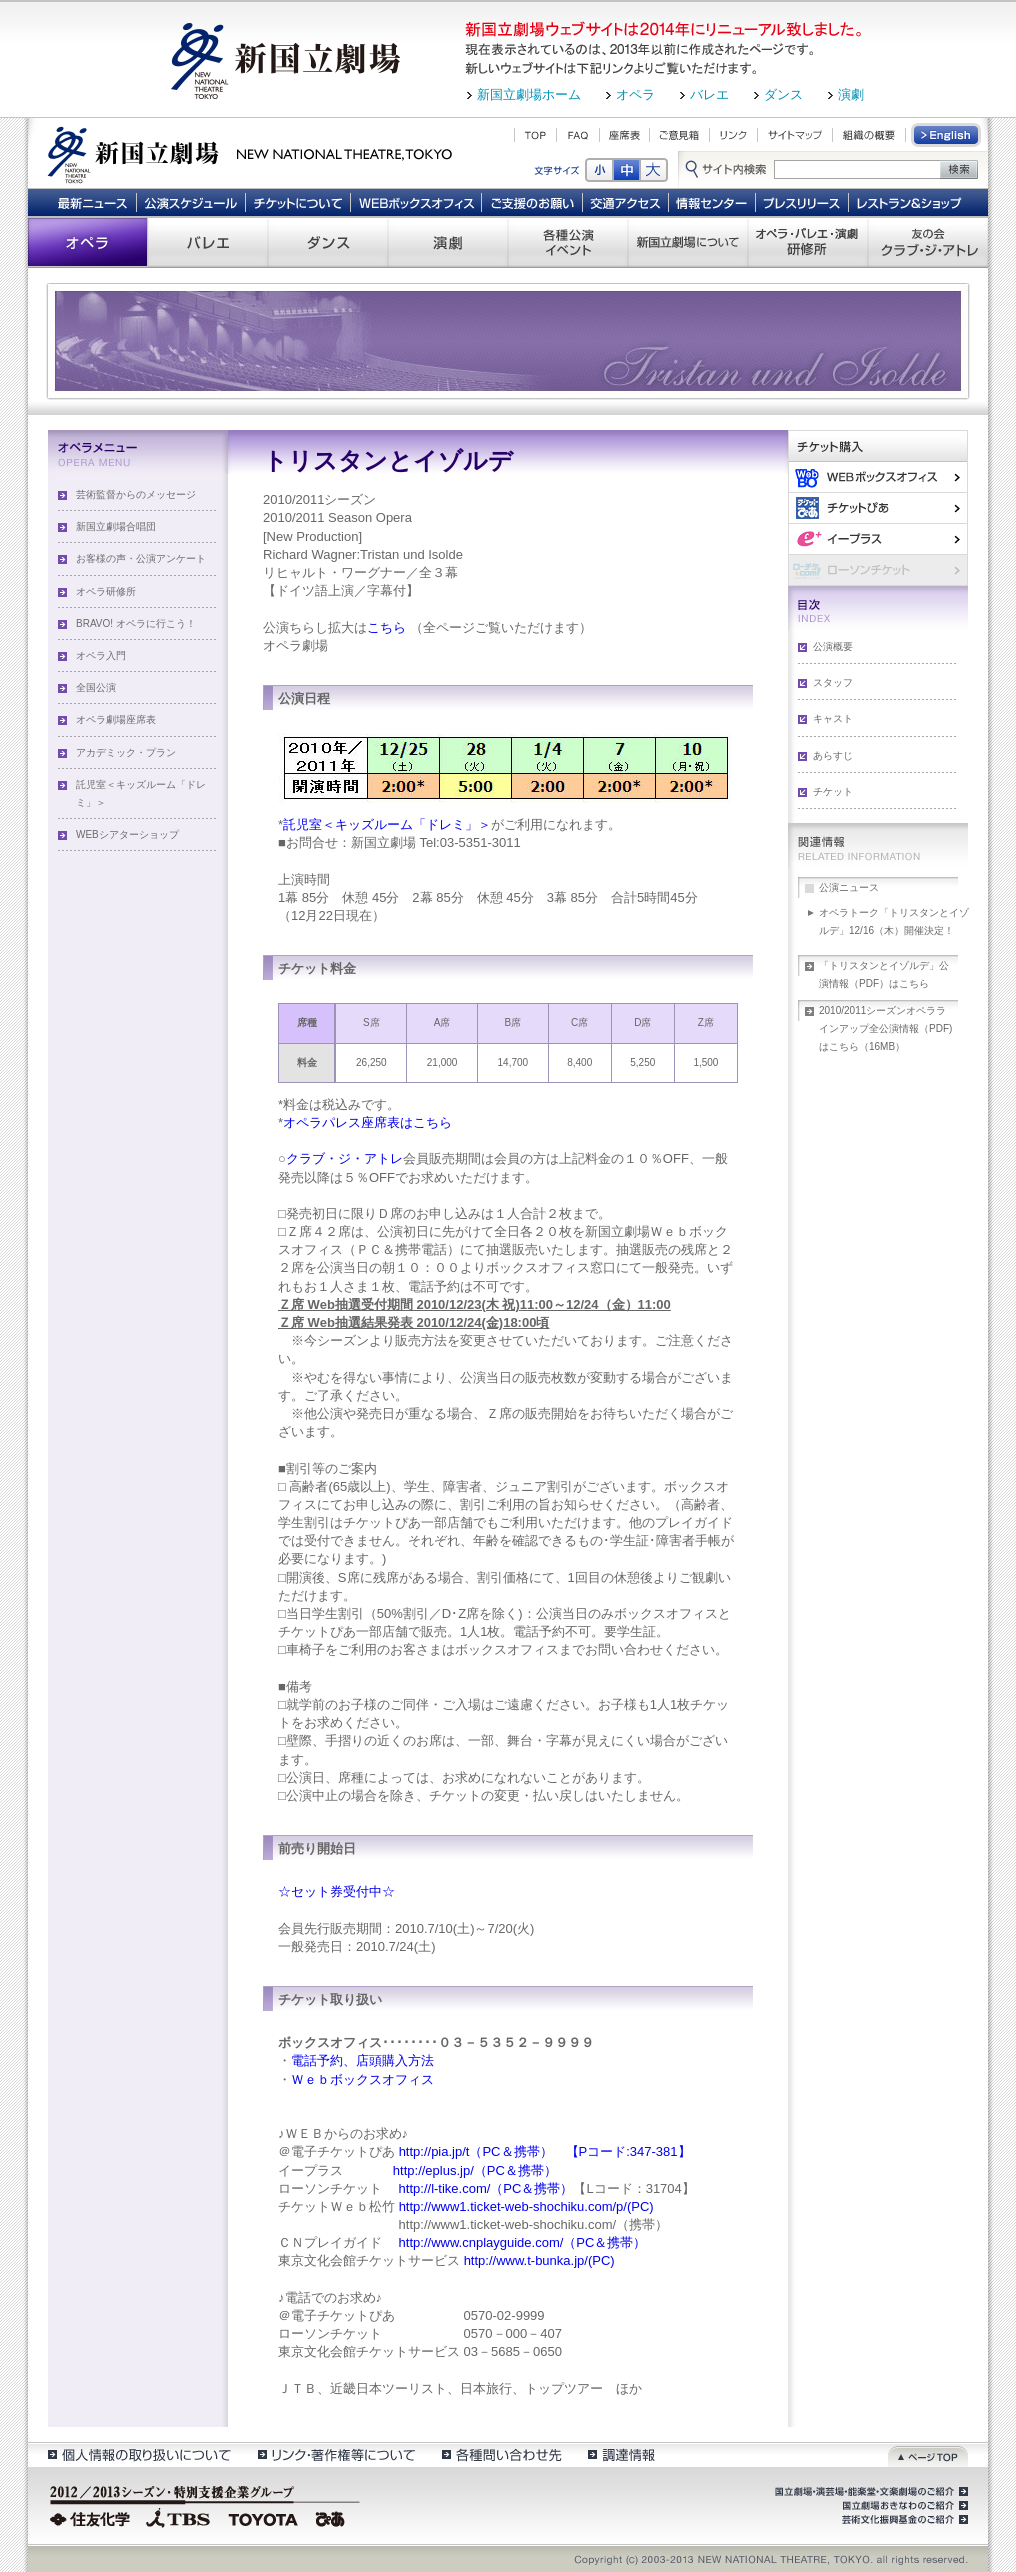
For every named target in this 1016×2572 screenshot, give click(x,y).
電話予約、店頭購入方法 (362, 2060)
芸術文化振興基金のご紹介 (903, 2520)
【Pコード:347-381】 (628, 2151)
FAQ (578, 135)
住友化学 (92, 2517)
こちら (386, 627)
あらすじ (833, 755)
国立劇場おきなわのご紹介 (903, 2506)
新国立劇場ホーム (529, 94)
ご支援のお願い (532, 202)
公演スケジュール (190, 202)
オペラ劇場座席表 (116, 719)
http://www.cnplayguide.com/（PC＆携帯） (520, 2242)
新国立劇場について (688, 242)
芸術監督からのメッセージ (136, 494)
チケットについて (297, 202)
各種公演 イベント (568, 242)
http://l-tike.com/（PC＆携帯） (484, 2188)
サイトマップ (795, 135)
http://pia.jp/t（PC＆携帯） (476, 2151)
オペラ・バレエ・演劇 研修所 (808, 242)
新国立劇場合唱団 (116, 526)
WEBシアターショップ (127, 834)
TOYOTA (264, 2517)
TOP (535, 135)
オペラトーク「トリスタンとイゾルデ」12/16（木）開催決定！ (894, 921)
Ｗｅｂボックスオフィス (362, 2079)
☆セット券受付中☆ (336, 1891)
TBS (178, 2517)
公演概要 (833, 646)
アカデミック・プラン (126, 752)
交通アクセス (626, 202)
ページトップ (928, 2454)
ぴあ (878, 507)
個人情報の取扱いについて (138, 2454)
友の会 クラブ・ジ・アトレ (928, 242)
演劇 (851, 94)
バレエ (709, 94)
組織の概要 (869, 135)
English (947, 135)
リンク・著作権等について (335, 2454)
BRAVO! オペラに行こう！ (136, 623)
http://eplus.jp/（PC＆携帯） (473, 2170)
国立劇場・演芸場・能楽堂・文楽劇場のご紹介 (869, 2492)
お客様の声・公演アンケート (141, 558)
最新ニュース (92, 202)
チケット (833, 791)
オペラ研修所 (106, 591)
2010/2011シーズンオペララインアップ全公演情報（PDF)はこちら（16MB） (885, 1028)
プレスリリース (802, 202)
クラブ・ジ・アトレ (344, 1158)
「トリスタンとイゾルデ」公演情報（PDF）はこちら (884, 974)
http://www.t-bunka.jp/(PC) (539, 2260)
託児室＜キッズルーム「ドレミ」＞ (141, 793)
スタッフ (833, 682)
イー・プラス (878, 538)
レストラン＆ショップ (910, 202)
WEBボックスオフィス (416, 202)
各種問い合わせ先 (500, 2454)
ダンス (783, 94)
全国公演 (96, 687)
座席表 (624, 135)
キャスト (833, 718)
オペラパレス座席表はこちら (367, 1122)
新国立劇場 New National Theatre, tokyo (250, 153)
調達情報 (621, 2454)
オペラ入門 (101, 655)
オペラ (635, 94)
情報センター (712, 202)
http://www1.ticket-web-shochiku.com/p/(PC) (526, 2206)
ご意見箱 (679, 135)
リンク (733, 135)
